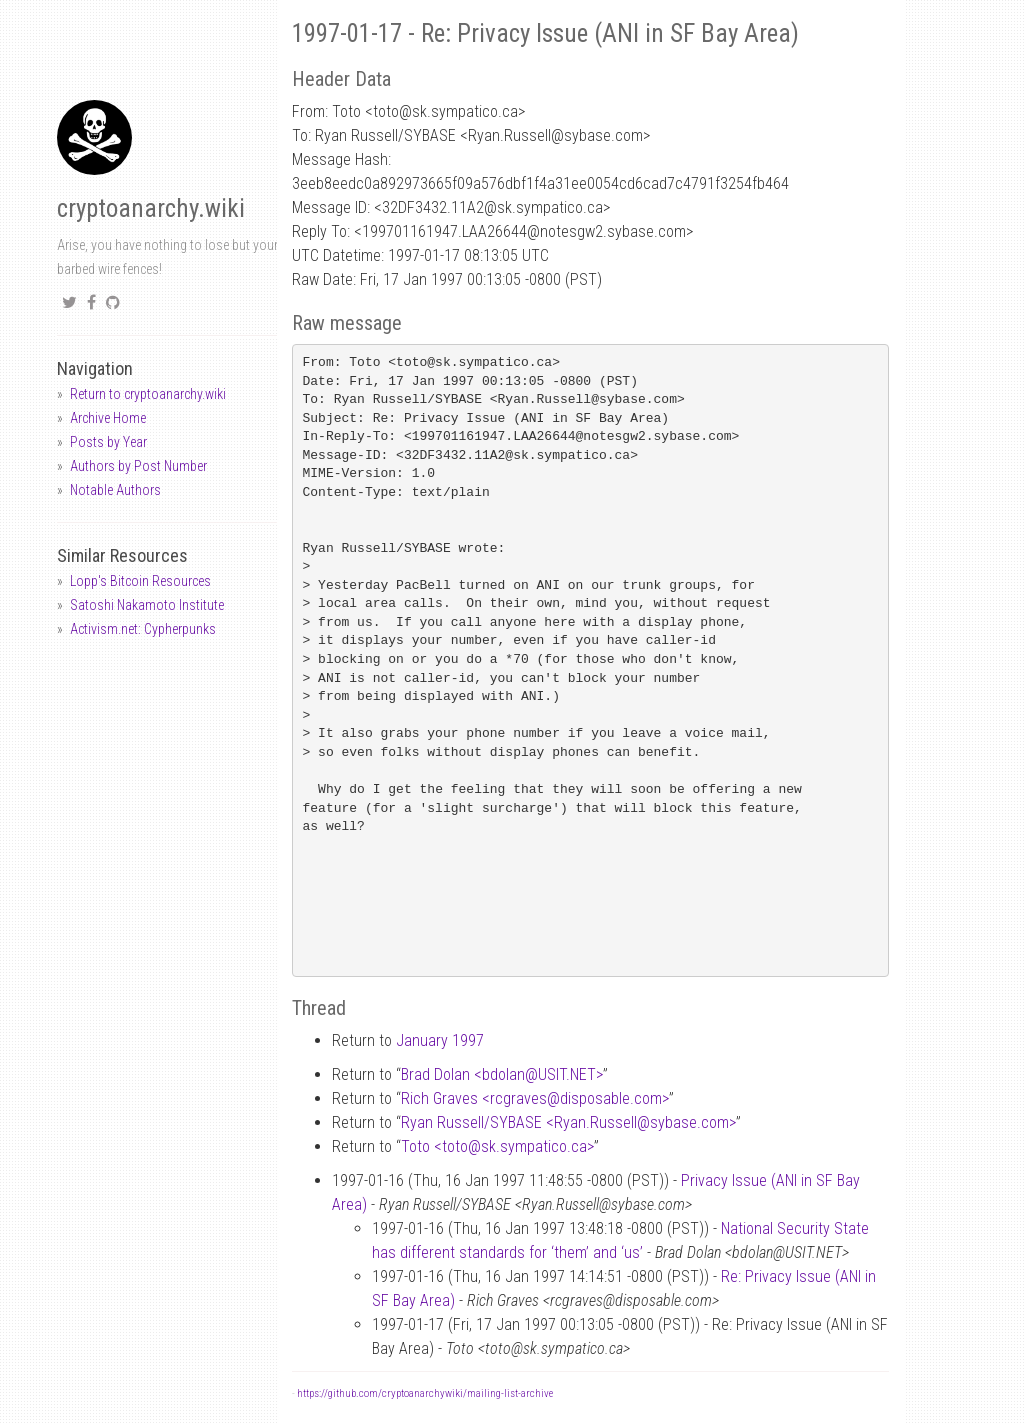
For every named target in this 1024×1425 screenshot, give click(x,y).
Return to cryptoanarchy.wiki (148, 394)
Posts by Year (108, 442)
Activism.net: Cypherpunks (143, 629)
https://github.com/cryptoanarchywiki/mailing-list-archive (425, 1393)
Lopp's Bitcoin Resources (140, 581)
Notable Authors (115, 490)
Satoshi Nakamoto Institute (147, 605)
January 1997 (440, 1040)
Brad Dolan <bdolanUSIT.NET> (502, 1074)
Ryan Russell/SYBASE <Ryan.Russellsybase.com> (568, 1122)
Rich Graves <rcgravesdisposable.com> (535, 1098)
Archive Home (108, 418)
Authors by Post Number (138, 466)
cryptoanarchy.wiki (151, 208)
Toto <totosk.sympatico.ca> (497, 1146)
